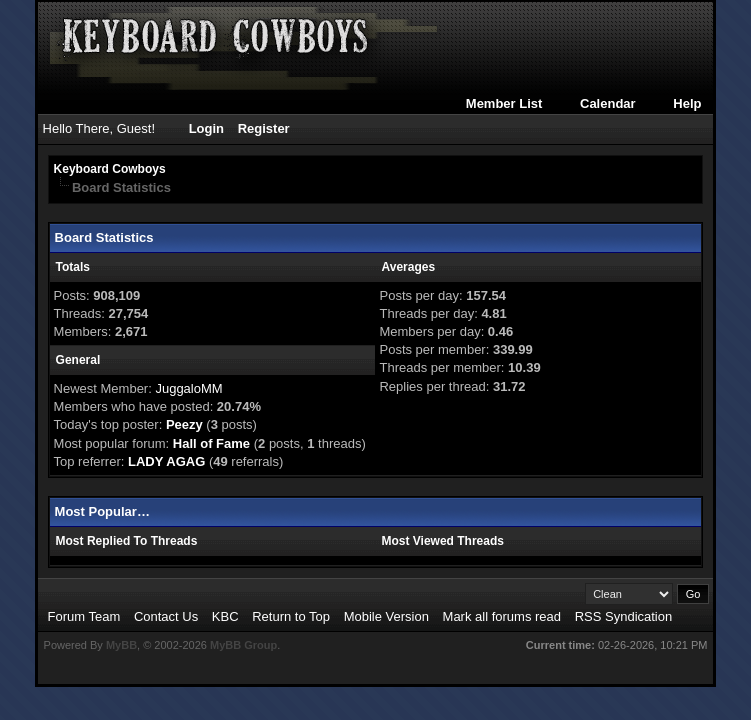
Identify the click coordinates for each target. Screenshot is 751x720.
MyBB (121, 645)
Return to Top (291, 616)
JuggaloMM (188, 388)
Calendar (608, 103)
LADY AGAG (166, 461)
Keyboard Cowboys (110, 169)
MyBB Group (243, 645)
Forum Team (84, 616)
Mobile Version (386, 616)
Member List (504, 103)
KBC (225, 616)
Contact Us (166, 616)
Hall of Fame (211, 443)
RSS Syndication (624, 616)
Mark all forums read (502, 616)
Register (264, 128)
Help (687, 103)
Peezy (184, 424)
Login (206, 128)
